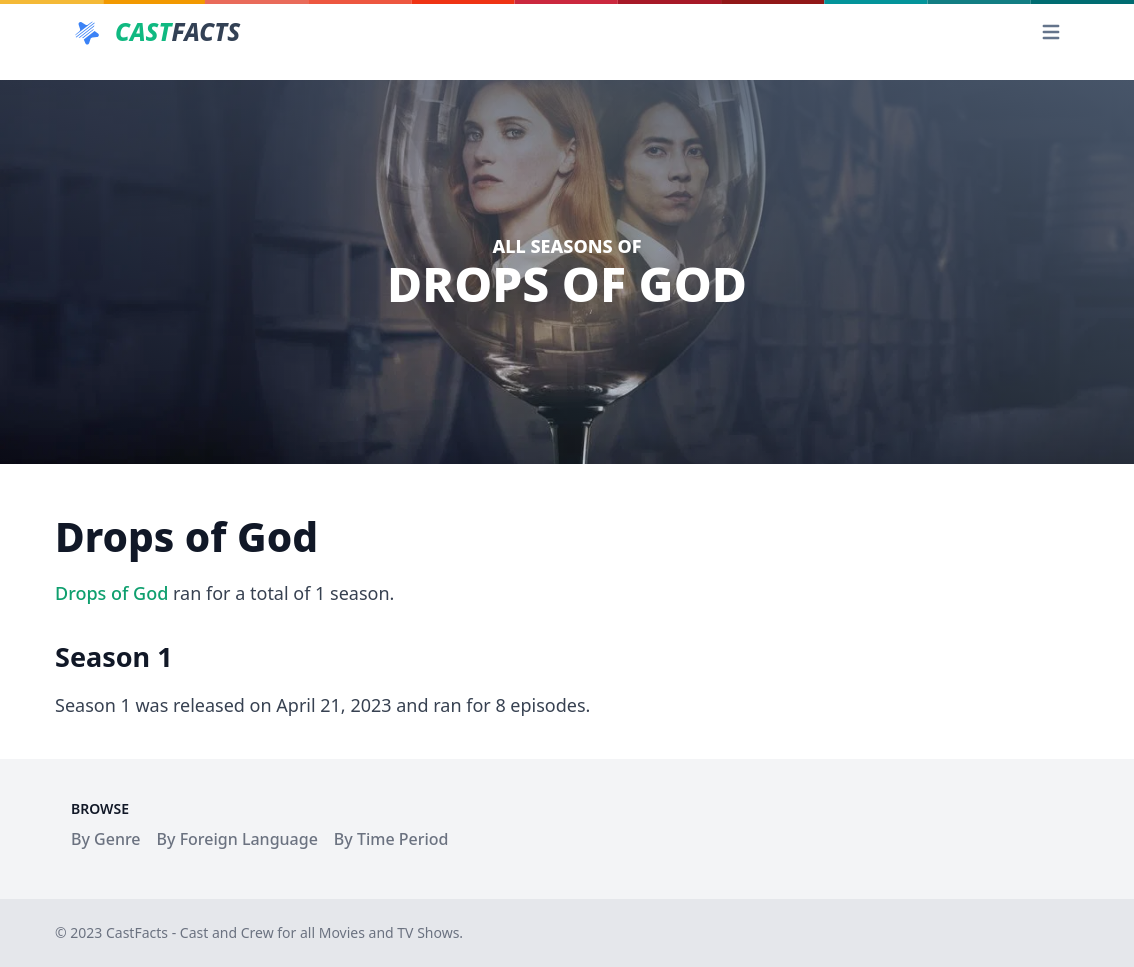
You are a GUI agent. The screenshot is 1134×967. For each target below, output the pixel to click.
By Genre (106, 839)
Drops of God (111, 593)
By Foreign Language (237, 839)
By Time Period (391, 839)
